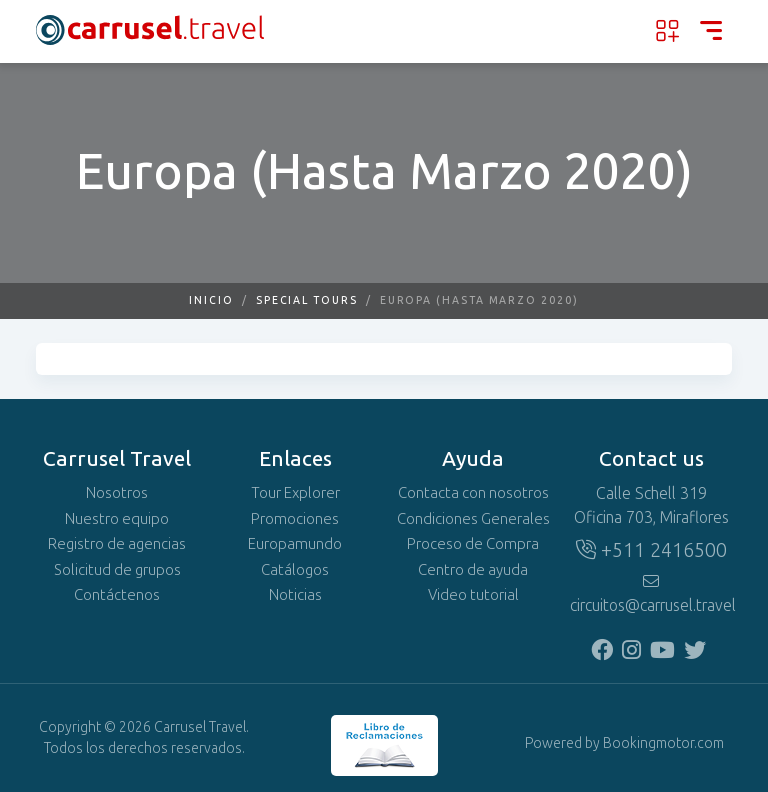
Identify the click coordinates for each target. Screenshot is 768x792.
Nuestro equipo (117, 519)
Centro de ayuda (473, 570)
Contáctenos (117, 595)
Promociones (295, 519)
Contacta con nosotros (473, 493)
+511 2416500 (651, 550)
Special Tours (307, 300)
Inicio (211, 300)
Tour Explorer (295, 493)
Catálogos (295, 570)
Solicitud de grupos (117, 570)
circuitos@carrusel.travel (651, 594)
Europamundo (295, 544)
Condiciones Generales (473, 519)
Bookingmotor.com (663, 743)
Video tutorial (473, 595)
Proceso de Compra (473, 544)
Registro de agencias (117, 544)
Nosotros (117, 493)
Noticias (295, 595)
